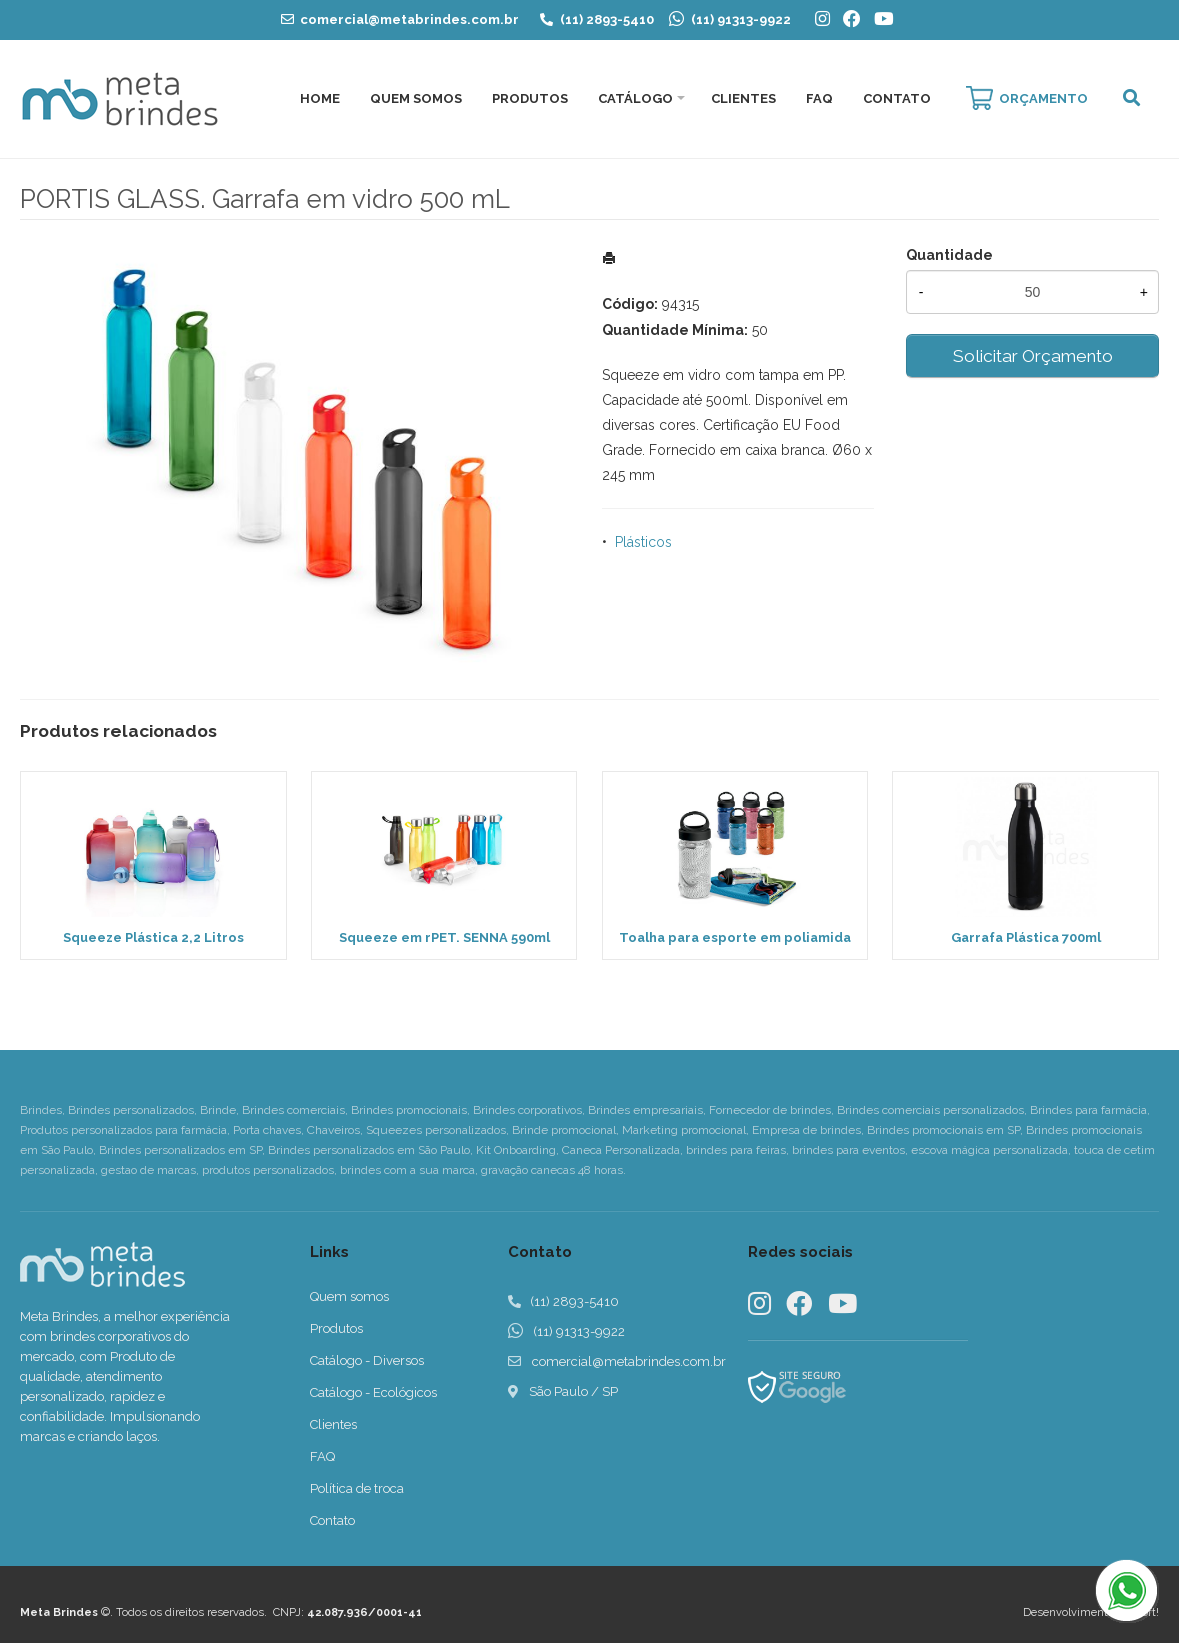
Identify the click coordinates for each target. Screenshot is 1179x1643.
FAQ (819, 98)
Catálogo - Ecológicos (373, 1392)
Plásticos (643, 542)
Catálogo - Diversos (367, 1360)
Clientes (743, 98)
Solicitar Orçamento (1033, 356)
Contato (897, 98)
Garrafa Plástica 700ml (1026, 937)
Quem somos (349, 1296)
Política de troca (357, 1488)
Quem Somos (416, 98)
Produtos (530, 98)
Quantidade (949, 255)
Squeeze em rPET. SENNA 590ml (444, 937)
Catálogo (635, 98)
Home (320, 98)
